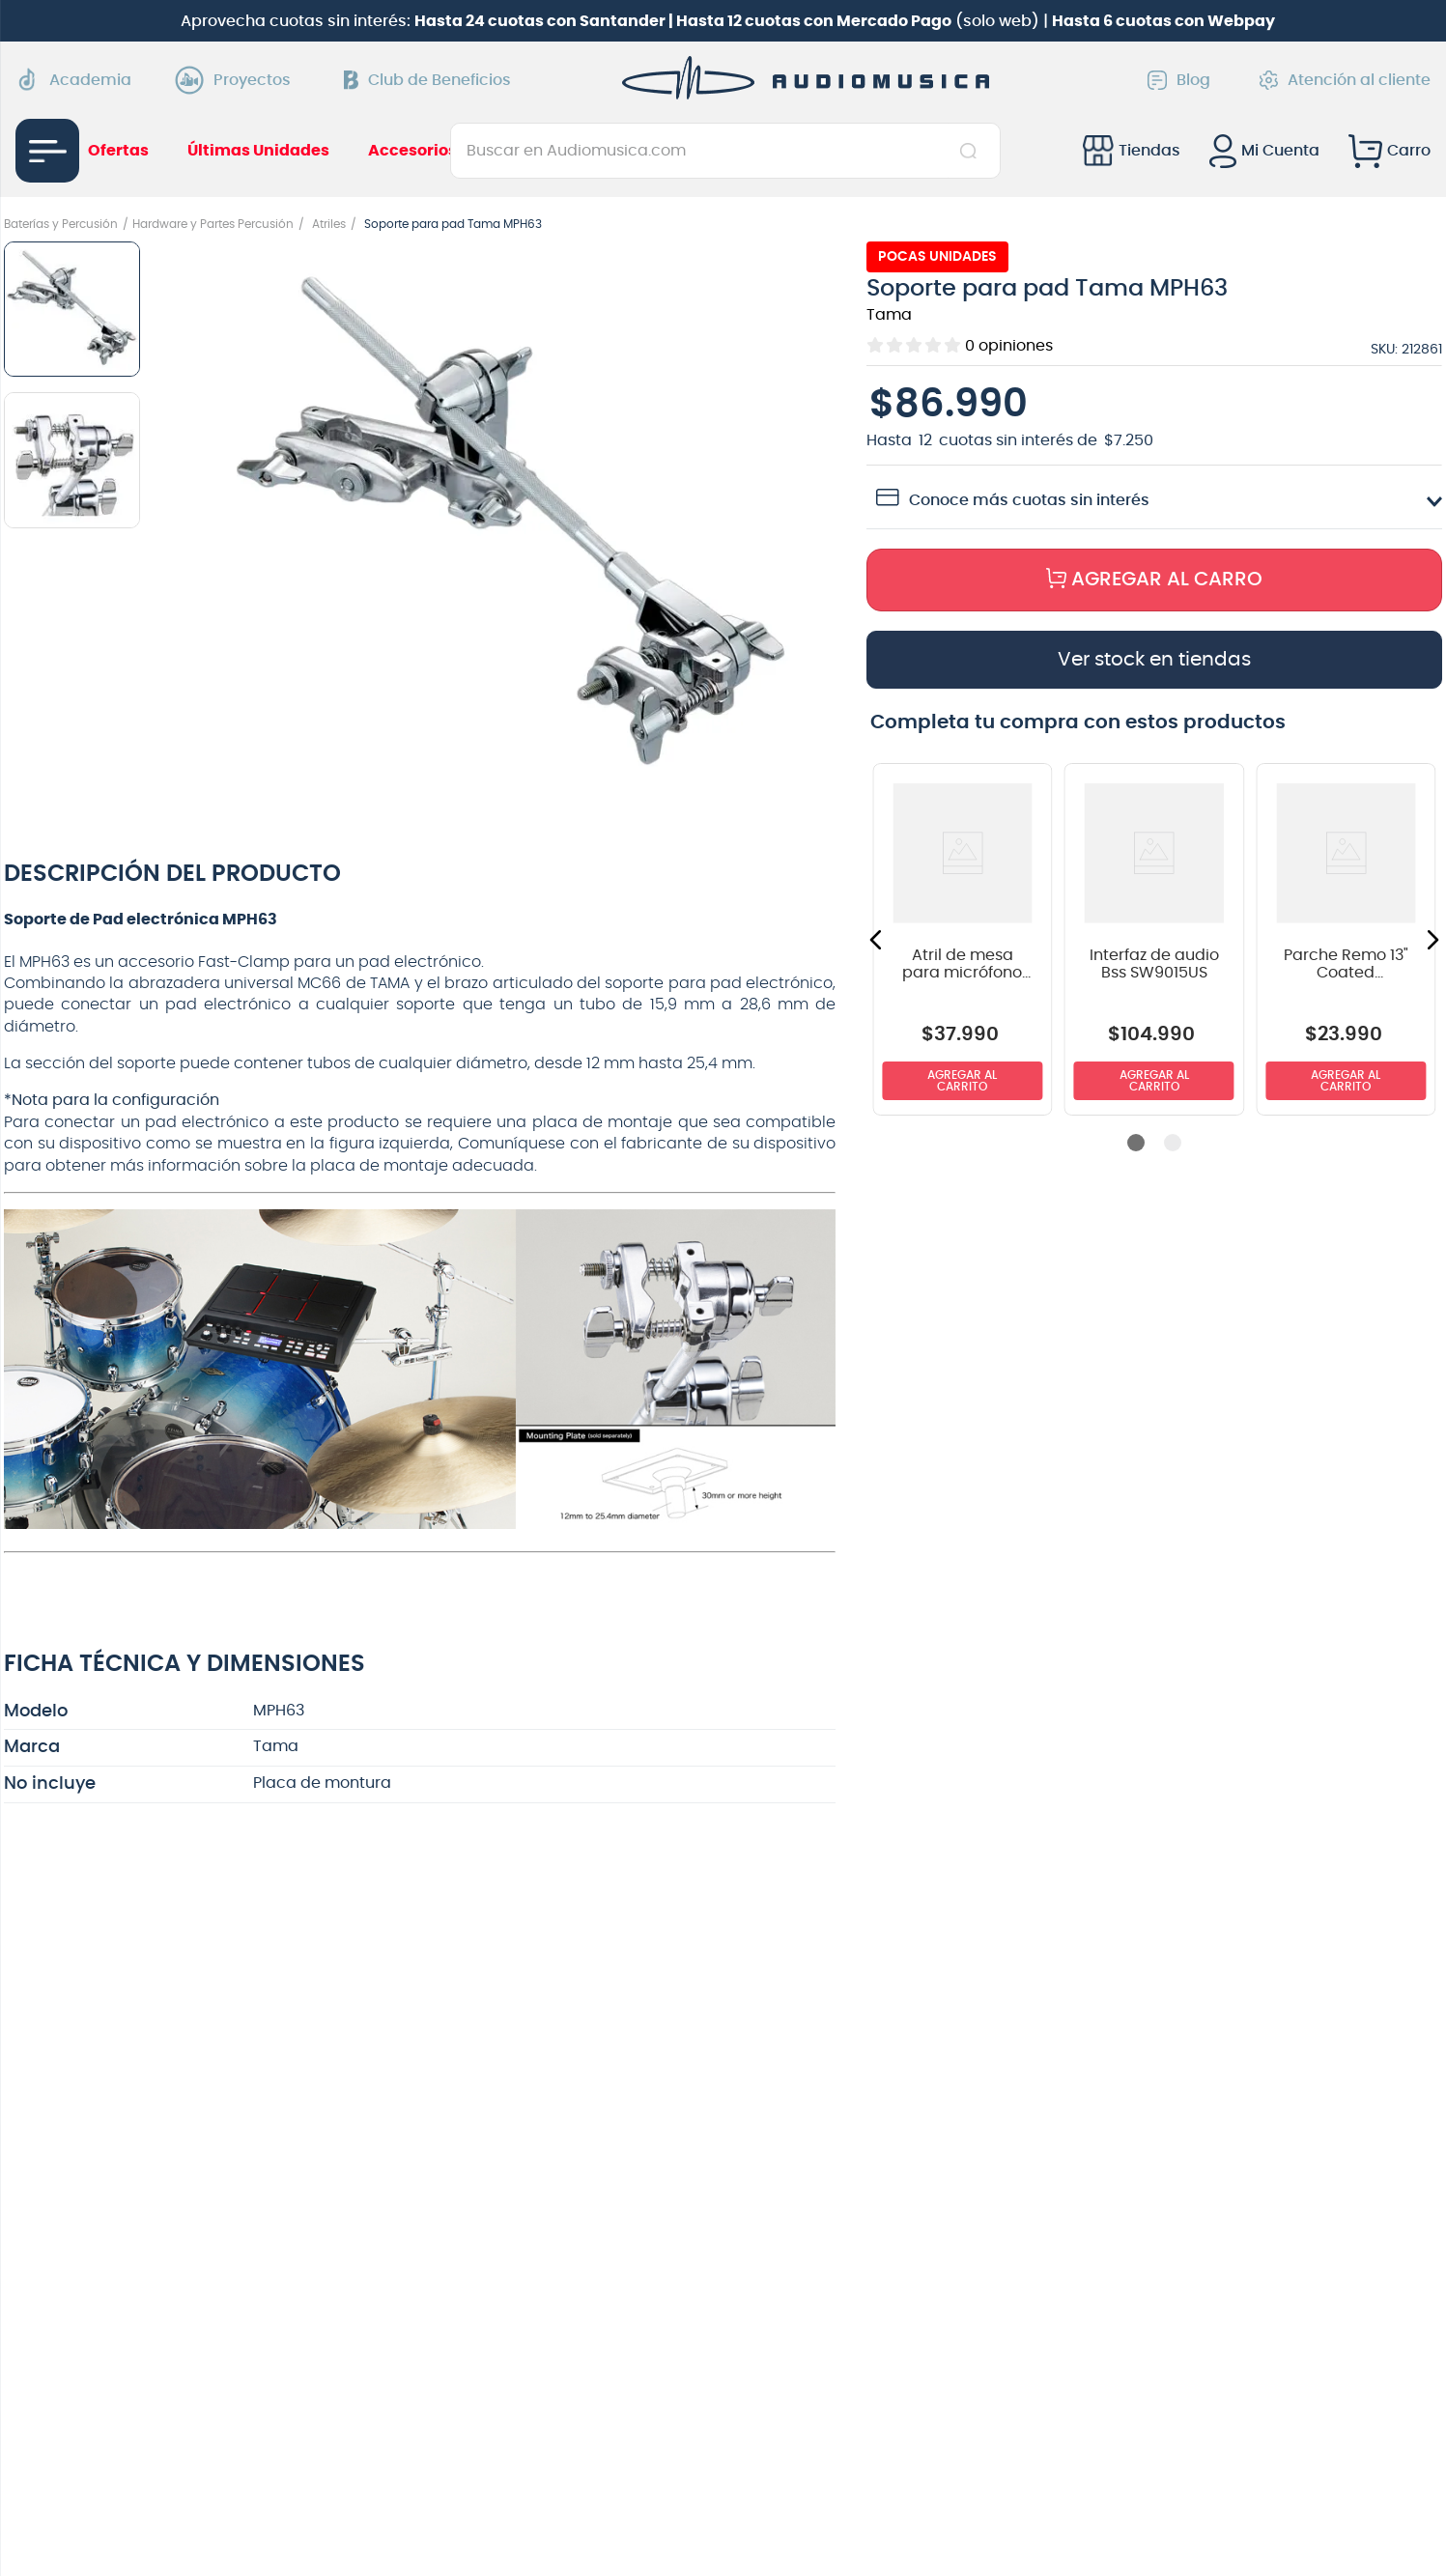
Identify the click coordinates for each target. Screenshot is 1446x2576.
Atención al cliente (1345, 80)
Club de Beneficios (427, 80)
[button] (511, 528)
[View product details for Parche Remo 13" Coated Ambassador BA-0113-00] (1346, 939)
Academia (73, 80)
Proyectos (237, 80)
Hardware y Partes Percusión (213, 224)
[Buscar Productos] (972, 151)
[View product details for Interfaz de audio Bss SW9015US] (1154, 939)
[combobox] (725, 151)
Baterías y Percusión (61, 224)
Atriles (329, 224)
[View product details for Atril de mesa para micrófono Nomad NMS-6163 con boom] (962, 939)
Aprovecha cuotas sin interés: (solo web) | (728, 21)
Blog (1179, 80)
